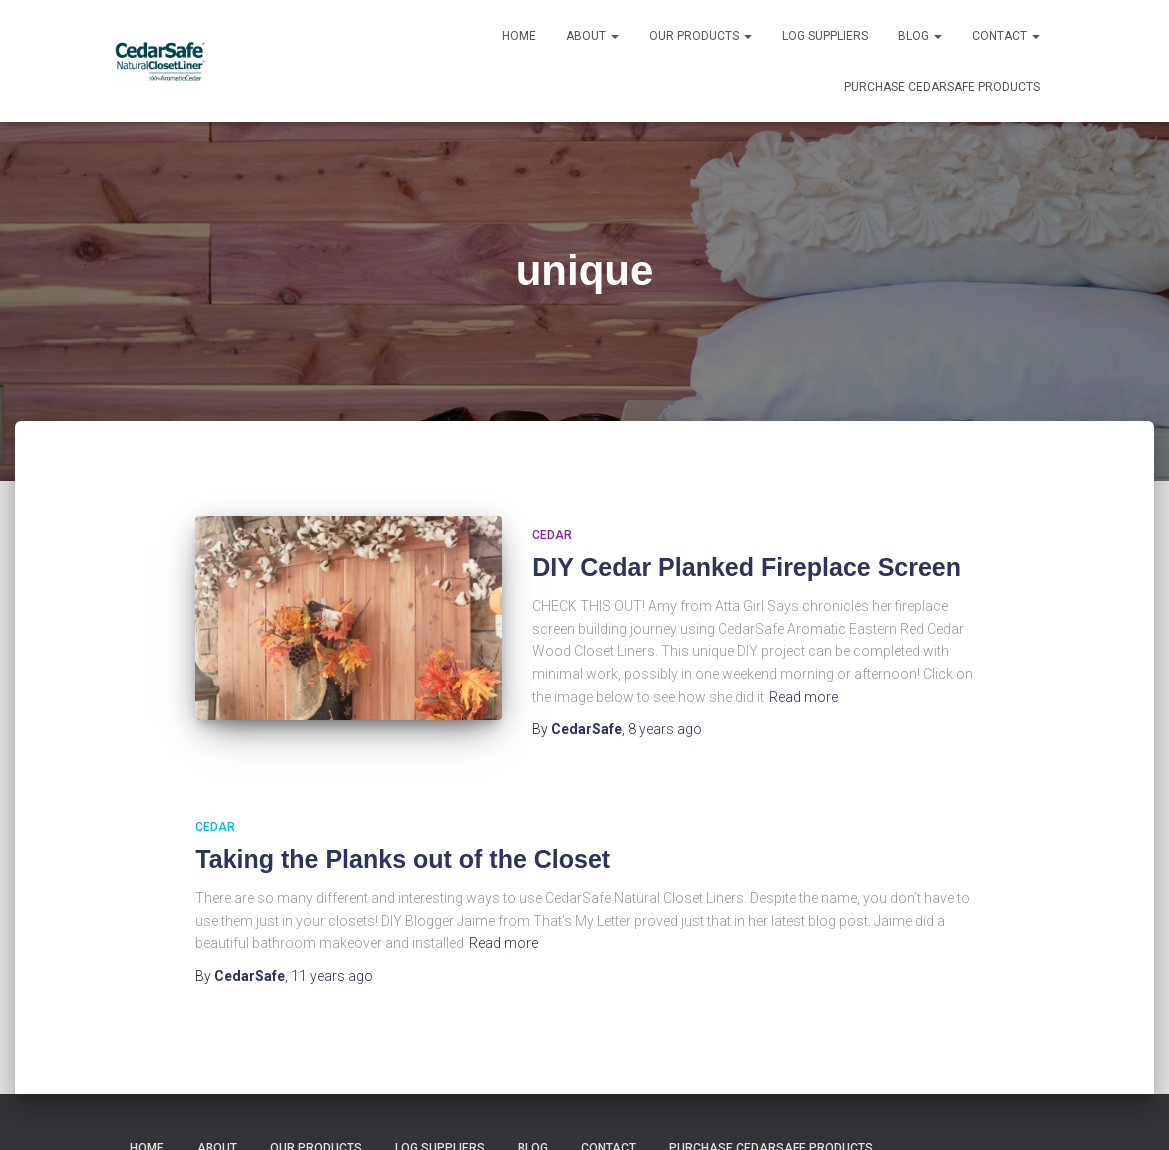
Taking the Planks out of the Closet (402, 859)
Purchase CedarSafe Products (942, 87)
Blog (920, 36)
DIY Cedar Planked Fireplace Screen (746, 567)
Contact (1006, 36)
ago (665, 729)
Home (519, 36)
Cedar (552, 535)
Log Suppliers (825, 36)
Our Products (700, 36)
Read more (803, 697)
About (592, 36)
